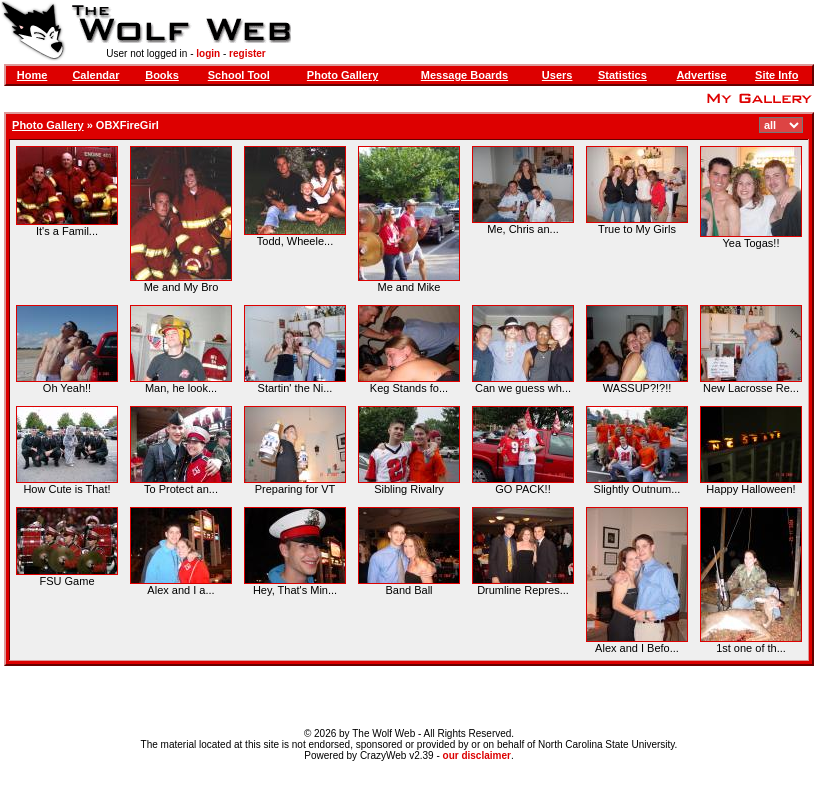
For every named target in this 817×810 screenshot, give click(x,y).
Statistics (622, 75)
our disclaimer (477, 755)
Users (557, 75)
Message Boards (464, 75)
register (247, 53)
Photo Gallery (343, 75)
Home (32, 75)
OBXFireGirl (127, 125)
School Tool (239, 75)
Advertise (701, 75)
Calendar (95, 75)
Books (162, 75)
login (208, 53)
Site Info (776, 75)
